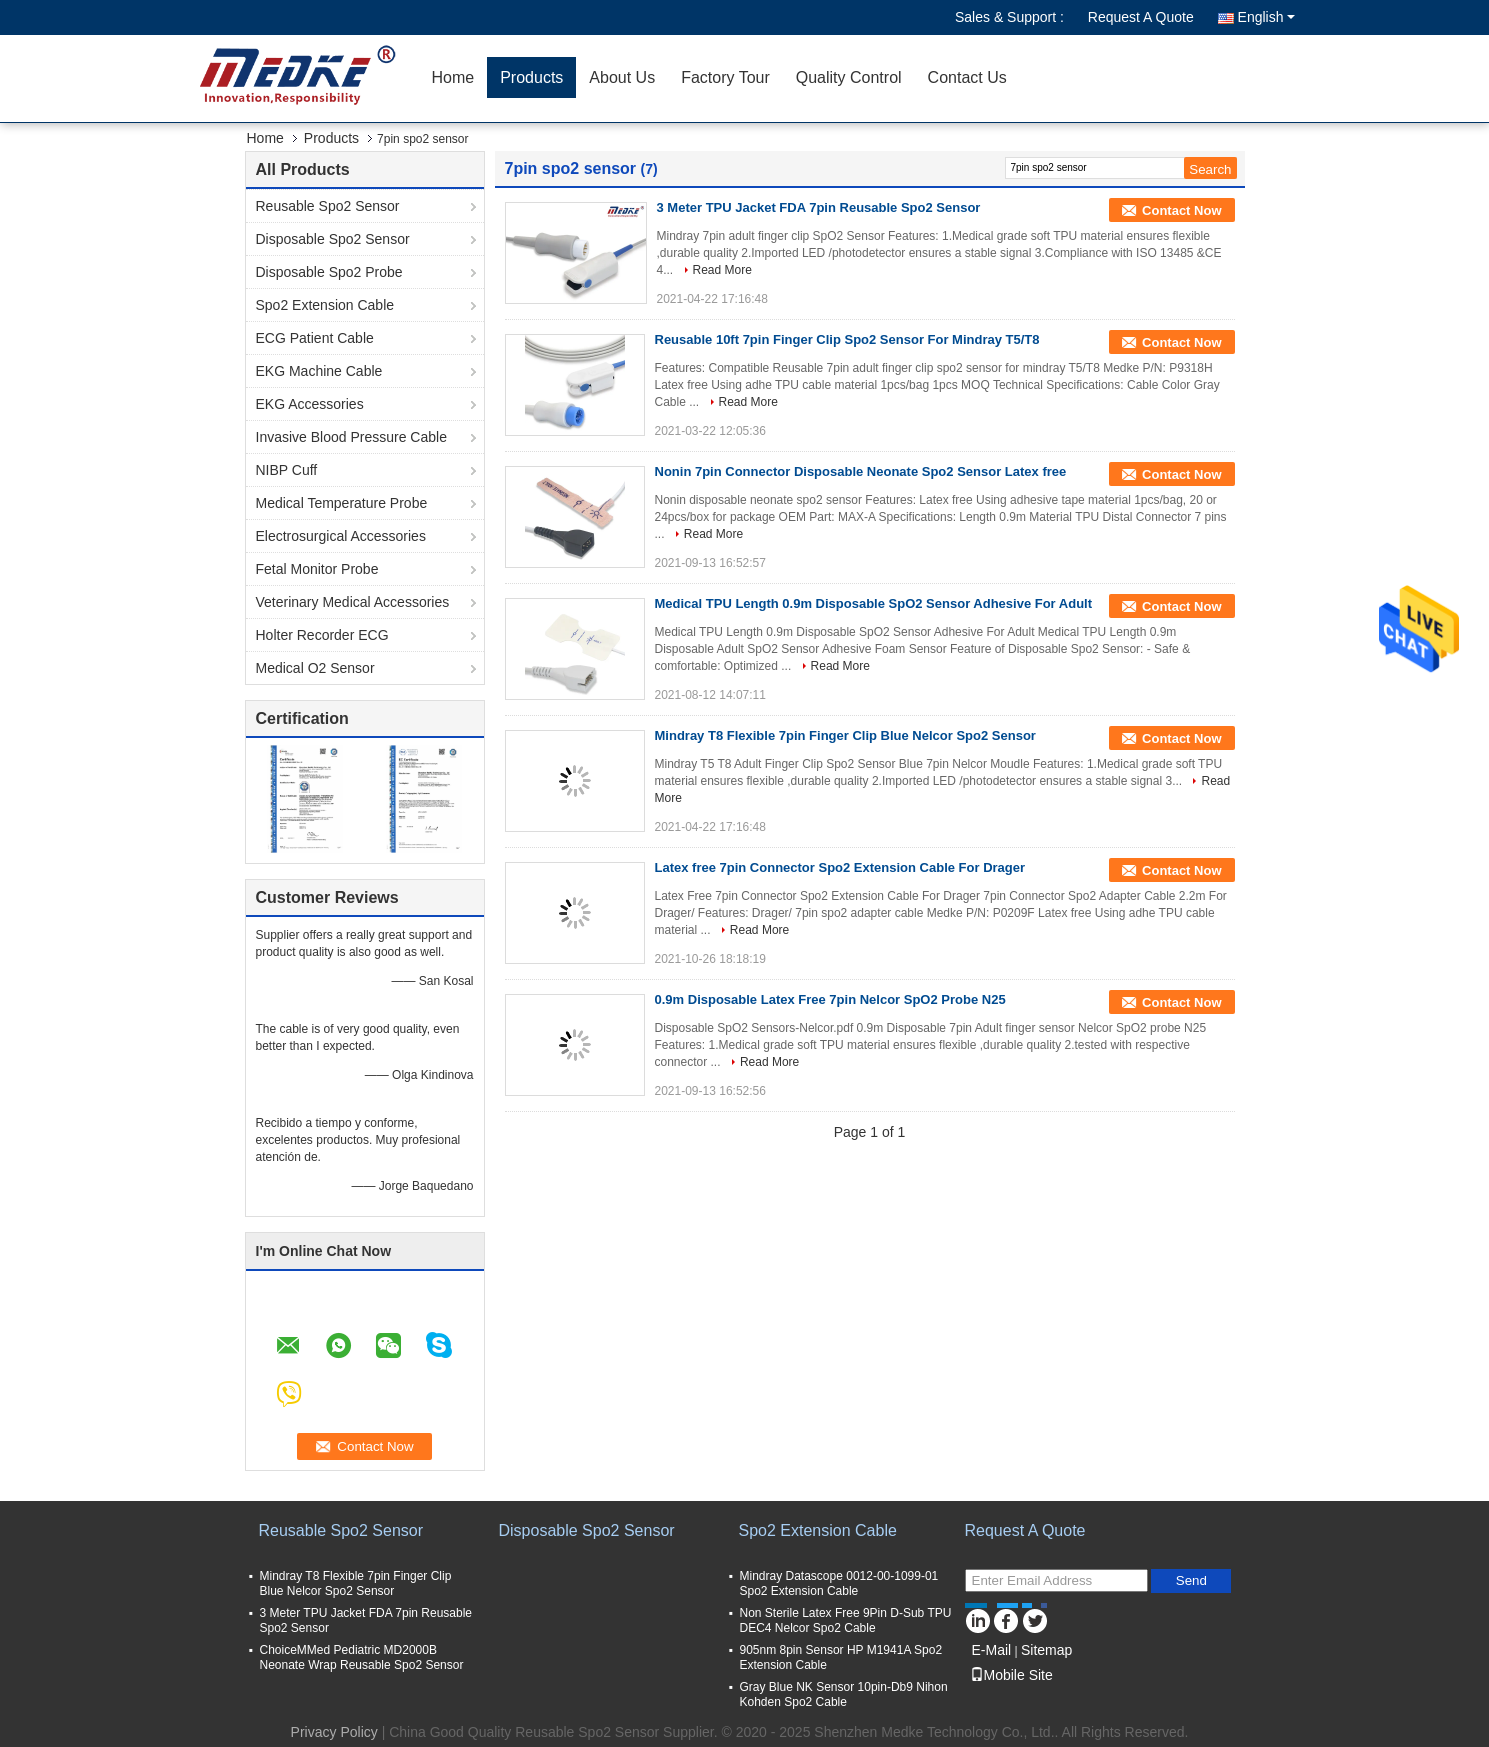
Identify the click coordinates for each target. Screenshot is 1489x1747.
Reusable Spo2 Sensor (328, 206)
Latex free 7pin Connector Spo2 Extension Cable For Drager (840, 867)
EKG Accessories (310, 404)
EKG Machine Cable (319, 371)
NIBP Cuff (287, 470)
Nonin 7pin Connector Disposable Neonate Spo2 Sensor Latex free (861, 471)
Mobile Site (1011, 1675)
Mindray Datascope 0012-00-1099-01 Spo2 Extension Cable (839, 1583)
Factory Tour (725, 77)
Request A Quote (1141, 17)
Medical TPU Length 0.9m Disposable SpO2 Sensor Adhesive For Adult (874, 603)
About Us (622, 77)
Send (1191, 1580)
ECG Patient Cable (315, 338)
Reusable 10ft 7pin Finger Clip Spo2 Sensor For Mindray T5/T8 (847, 339)
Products (531, 77)
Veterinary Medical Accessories (353, 602)
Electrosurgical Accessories (341, 536)
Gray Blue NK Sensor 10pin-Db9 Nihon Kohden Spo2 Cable (844, 1694)
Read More (722, 270)
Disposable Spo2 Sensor (333, 239)
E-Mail (992, 1650)
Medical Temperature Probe (342, 503)
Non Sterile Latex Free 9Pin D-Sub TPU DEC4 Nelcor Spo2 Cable (846, 1620)
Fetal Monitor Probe (317, 569)
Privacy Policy (334, 1732)
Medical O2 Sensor (315, 668)
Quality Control (849, 77)
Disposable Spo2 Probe (329, 272)
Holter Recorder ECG (322, 635)
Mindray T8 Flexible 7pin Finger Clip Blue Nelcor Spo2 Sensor (845, 735)
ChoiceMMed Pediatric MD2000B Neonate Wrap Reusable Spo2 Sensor (362, 1657)
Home (453, 77)
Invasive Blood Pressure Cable (351, 437)
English (1266, 17)
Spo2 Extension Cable (325, 305)
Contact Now (1181, 210)
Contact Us (967, 77)
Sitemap (1046, 1650)
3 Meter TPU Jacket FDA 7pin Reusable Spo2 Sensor (819, 207)
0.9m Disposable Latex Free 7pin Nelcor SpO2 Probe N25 (830, 999)
